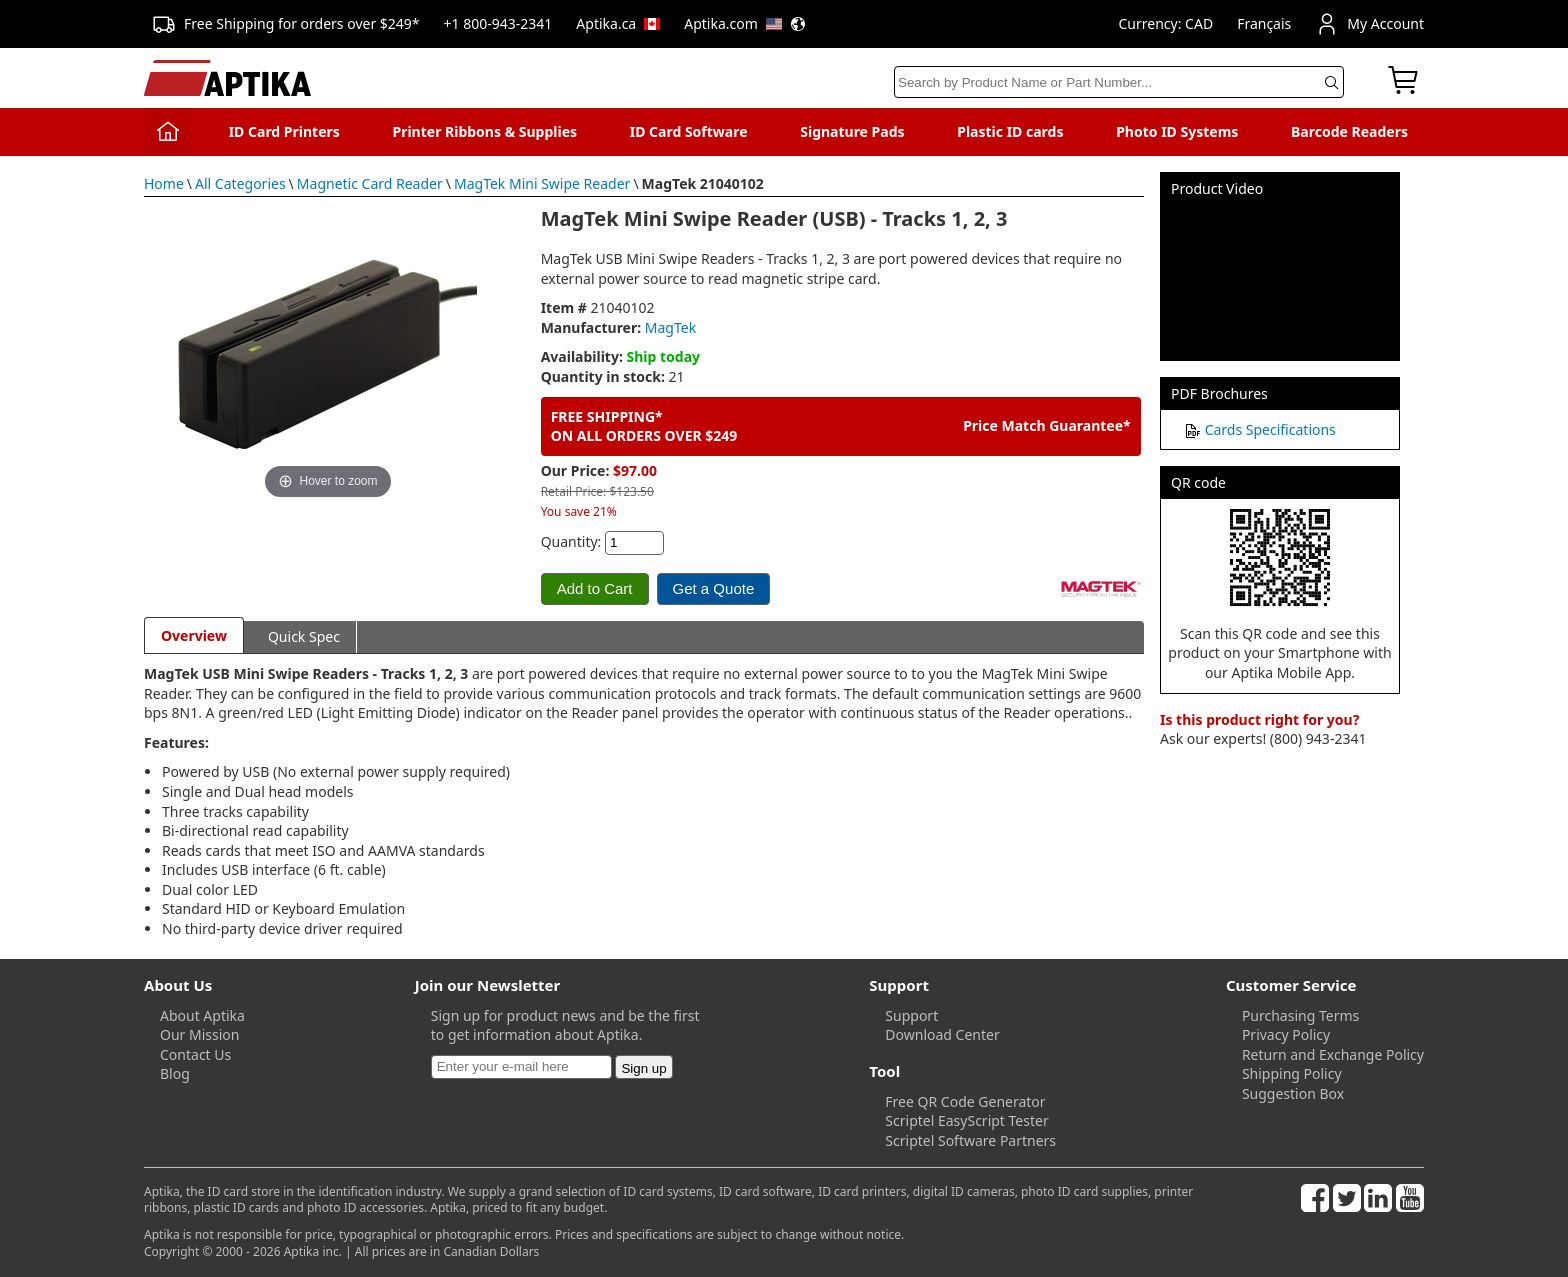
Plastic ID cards (1010, 131)
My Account (1369, 24)
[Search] (1119, 82)
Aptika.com (745, 23)
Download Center (942, 1034)
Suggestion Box (1293, 1093)
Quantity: (571, 541)
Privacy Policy (1286, 1034)
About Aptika (202, 1015)
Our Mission (199, 1034)
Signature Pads (852, 131)
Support (911, 1015)
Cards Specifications (1270, 429)
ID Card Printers (284, 131)
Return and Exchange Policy (1333, 1054)
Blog (175, 1073)
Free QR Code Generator (965, 1101)
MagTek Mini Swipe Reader (542, 183)
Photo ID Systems (1177, 131)
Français (1264, 23)
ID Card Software (689, 131)
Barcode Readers (1349, 131)
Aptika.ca (618, 23)
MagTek (670, 327)
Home (164, 183)
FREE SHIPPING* (607, 416)
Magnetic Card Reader (370, 183)
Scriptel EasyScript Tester (966, 1120)
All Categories (240, 183)
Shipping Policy (1292, 1073)
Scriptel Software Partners (970, 1140)
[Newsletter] (521, 1067)
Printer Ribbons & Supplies (484, 131)
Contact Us (195, 1054)
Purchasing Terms (1300, 1015)
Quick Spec (304, 636)
